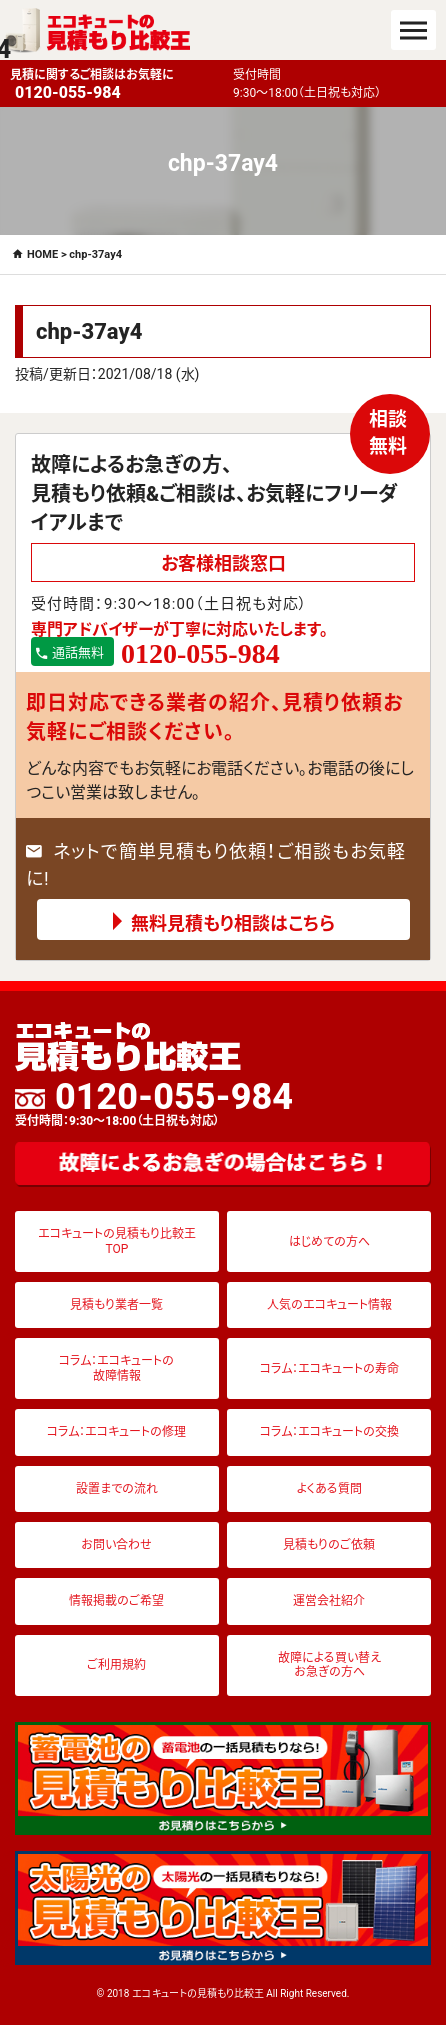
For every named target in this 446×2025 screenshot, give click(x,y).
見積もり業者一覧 (116, 1305)
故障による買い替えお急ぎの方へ (329, 1665)
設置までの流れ (117, 1489)
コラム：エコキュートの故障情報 (116, 1368)
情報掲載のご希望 (116, 1601)
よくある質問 (329, 1489)
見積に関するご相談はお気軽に (116, 85)
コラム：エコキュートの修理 (116, 1432)
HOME (42, 254)
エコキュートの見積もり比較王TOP (117, 1241)
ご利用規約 (116, 1665)
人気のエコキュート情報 (329, 1305)
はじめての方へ (329, 1242)
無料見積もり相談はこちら (233, 923)
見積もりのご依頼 (329, 1545)
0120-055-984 (154, 1103)
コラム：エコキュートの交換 (329, 1432)
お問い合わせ (116, 1545)
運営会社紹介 (329, 1601)
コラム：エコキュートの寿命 (329, 1369)
